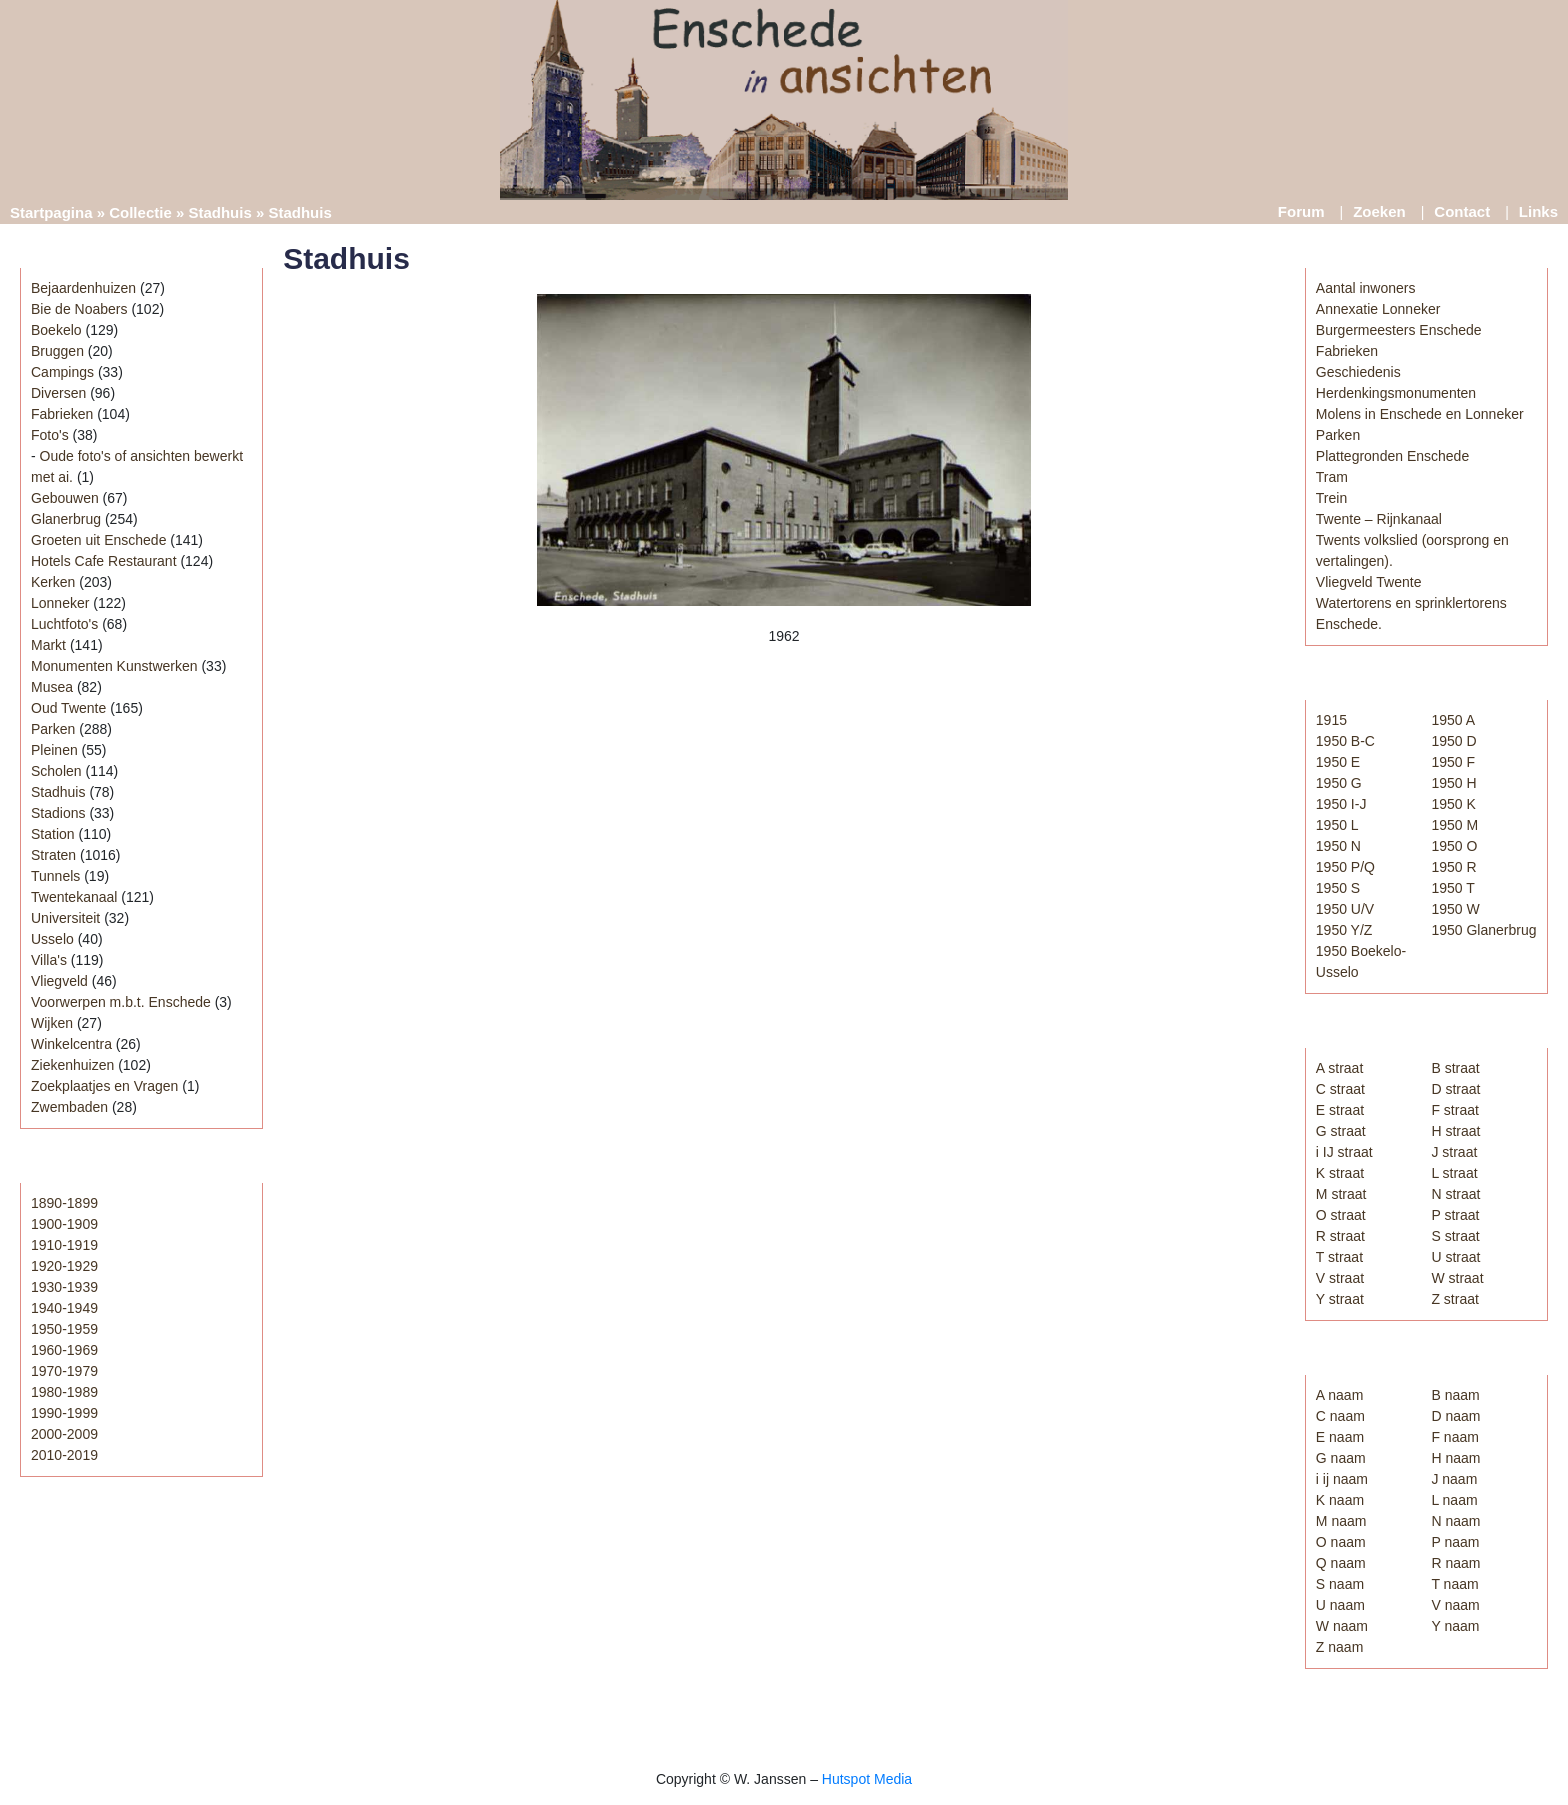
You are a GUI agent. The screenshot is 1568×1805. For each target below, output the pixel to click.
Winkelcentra (71, 1044)
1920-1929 (64, 1266)
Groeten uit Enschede (98, 540)
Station (53, 834)
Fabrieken (62, 414)
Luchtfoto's (64, 624)
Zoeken (1379, 211)
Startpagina (51, 212)
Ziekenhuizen (72, 1065)
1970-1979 (64, 1371)
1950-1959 (64, 1329)
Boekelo (56, 330)
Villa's (49, 960)
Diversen (58, 393)
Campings (62, 372)
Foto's (50, 435)
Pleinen (54, 750)
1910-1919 (64, 1245)
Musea (52, 687)
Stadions (58, 813)
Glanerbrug (66, 519)
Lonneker (60, 603)
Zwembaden (69, 1107)
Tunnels (55, 876)
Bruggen (57, 351)
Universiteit (65, 918)
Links (1538, 211)
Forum (1301, 211)
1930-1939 (64, 1287)
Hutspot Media (867, 1779)
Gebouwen (65, 498)
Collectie (140, 212)
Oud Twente (68, 708)
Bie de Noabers (79, 309)
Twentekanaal (74, 897)
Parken (53, 729)
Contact (1462, 211)
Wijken (52, 1023)
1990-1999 (64, 1413)
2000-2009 (64, 1434)
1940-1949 (64, 1308)
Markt (48, 645)
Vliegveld (59, 981)
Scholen (56, 771)
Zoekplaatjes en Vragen (104, 1086)
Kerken (53, 582)
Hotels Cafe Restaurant (104, 561)
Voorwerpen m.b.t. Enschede (121, 1002)
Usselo (52, 939)
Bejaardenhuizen (83, 288)
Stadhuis (219, 212)
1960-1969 (64, 1350)
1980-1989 (64, 1392)
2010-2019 (64, 1455)
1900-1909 (64, 1224)
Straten (53, 855)
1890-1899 (64, 1203)
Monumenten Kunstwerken (114, 666)
